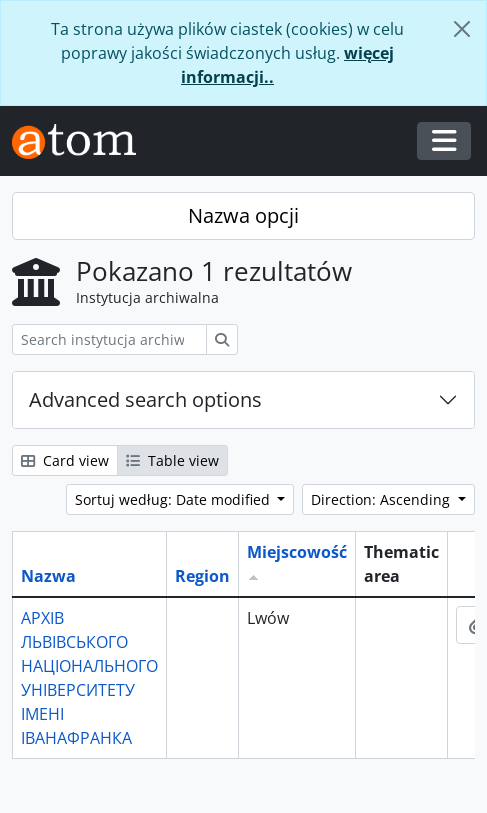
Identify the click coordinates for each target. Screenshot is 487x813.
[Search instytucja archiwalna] (109, 339)
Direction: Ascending (382, 499)
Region (202, 576)
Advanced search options (145, 399)
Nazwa (48, 576)
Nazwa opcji (243, 215)
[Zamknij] (462, 29)
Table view (172, 460)
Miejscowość (297, 552)
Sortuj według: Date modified (174, 499)
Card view (65, 460)
